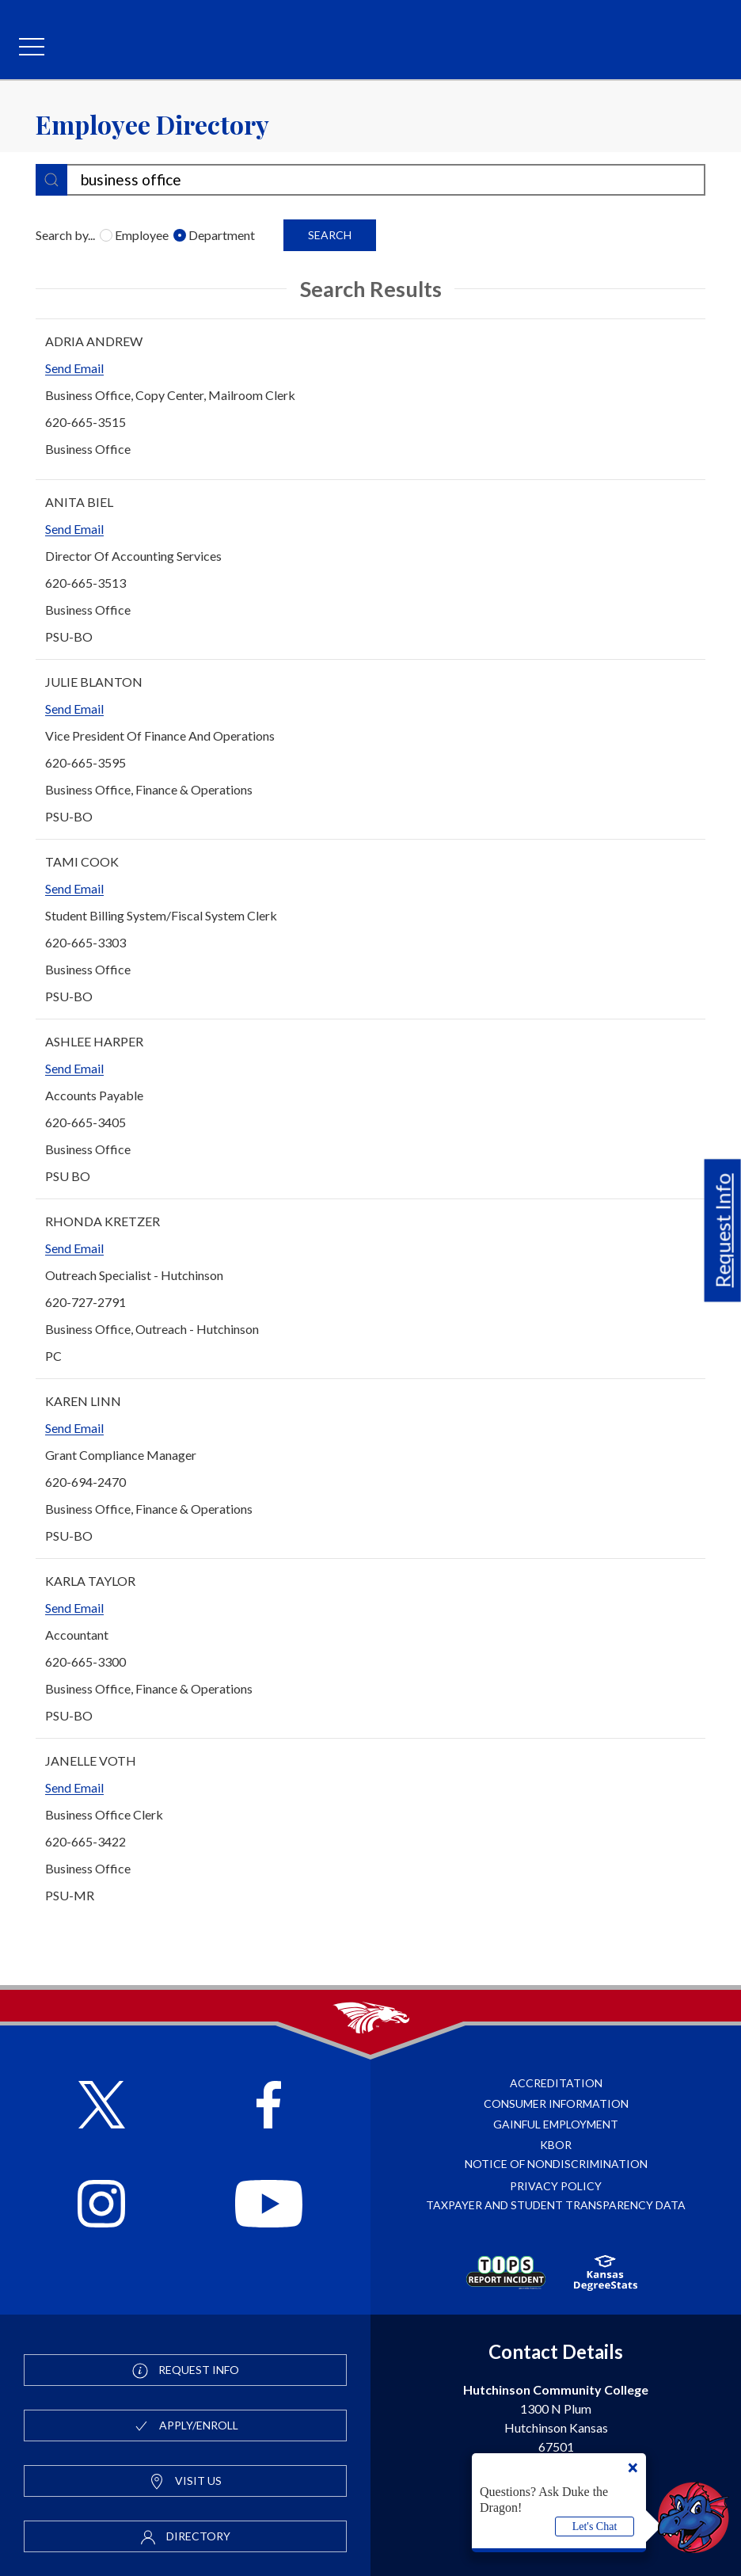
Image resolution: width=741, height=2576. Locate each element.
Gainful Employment (555, 2124)
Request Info (723, 1230)
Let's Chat (595, 2526)
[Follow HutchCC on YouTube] (268, 2205)
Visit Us (185, 2482)
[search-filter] (370, 180)
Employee (136, 234)
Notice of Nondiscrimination (556, 2163)
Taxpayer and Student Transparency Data (556, 2205)
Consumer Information (556, 2103)
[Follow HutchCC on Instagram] (101, 2205)
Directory (185, 2537)
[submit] (51, 180)
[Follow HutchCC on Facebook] (268, 2106)
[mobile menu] (32, 47)
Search (330, 235)
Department (216, 234)
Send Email (74, 367)
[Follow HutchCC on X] (101, 2106)
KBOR (556, 2144)
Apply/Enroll (185, 2426)
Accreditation (556, 2083)
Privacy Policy (556, 2186)
